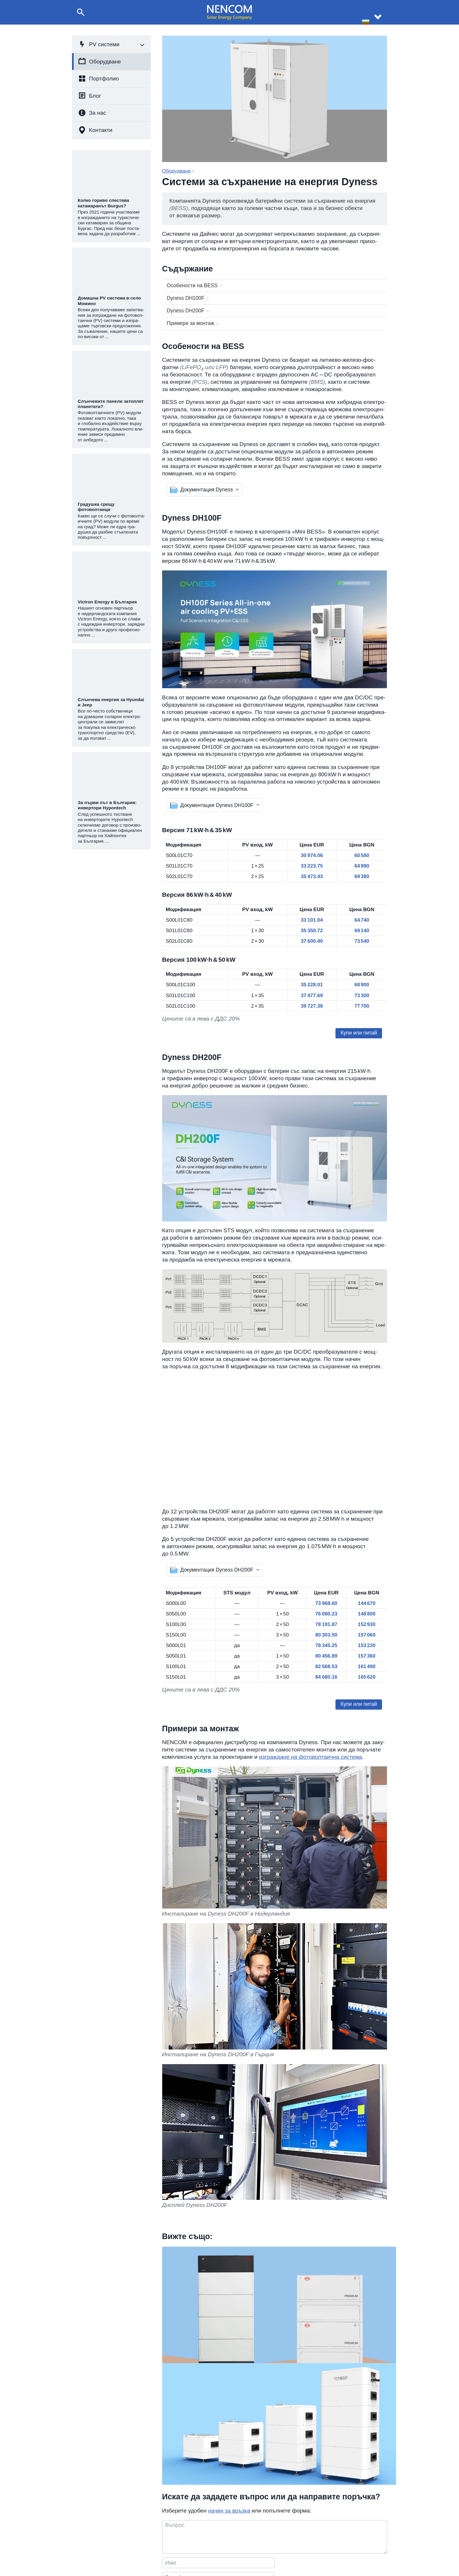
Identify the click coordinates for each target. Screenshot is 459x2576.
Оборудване (99, 61)
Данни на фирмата (340, 2542)
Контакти (95, 130)
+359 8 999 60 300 (218, 2542)
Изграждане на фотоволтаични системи (129, 2542)
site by (438, 2567)
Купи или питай (361, 1034)
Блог (89, 95)
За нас (92, 113)
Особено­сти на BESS (190, 285)
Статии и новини (275, 2549)
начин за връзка (229, 2416)
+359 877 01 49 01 (218, 2549)
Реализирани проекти (279, 2542)
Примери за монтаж (188, 319)
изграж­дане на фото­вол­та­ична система (310, 1764)
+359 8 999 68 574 (218, 2535)
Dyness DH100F (182, 296)
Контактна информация (344, 2535)
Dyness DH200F (182, 308)
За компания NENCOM (280, 2535)
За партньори (335, 2549)
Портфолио (98, 78)
